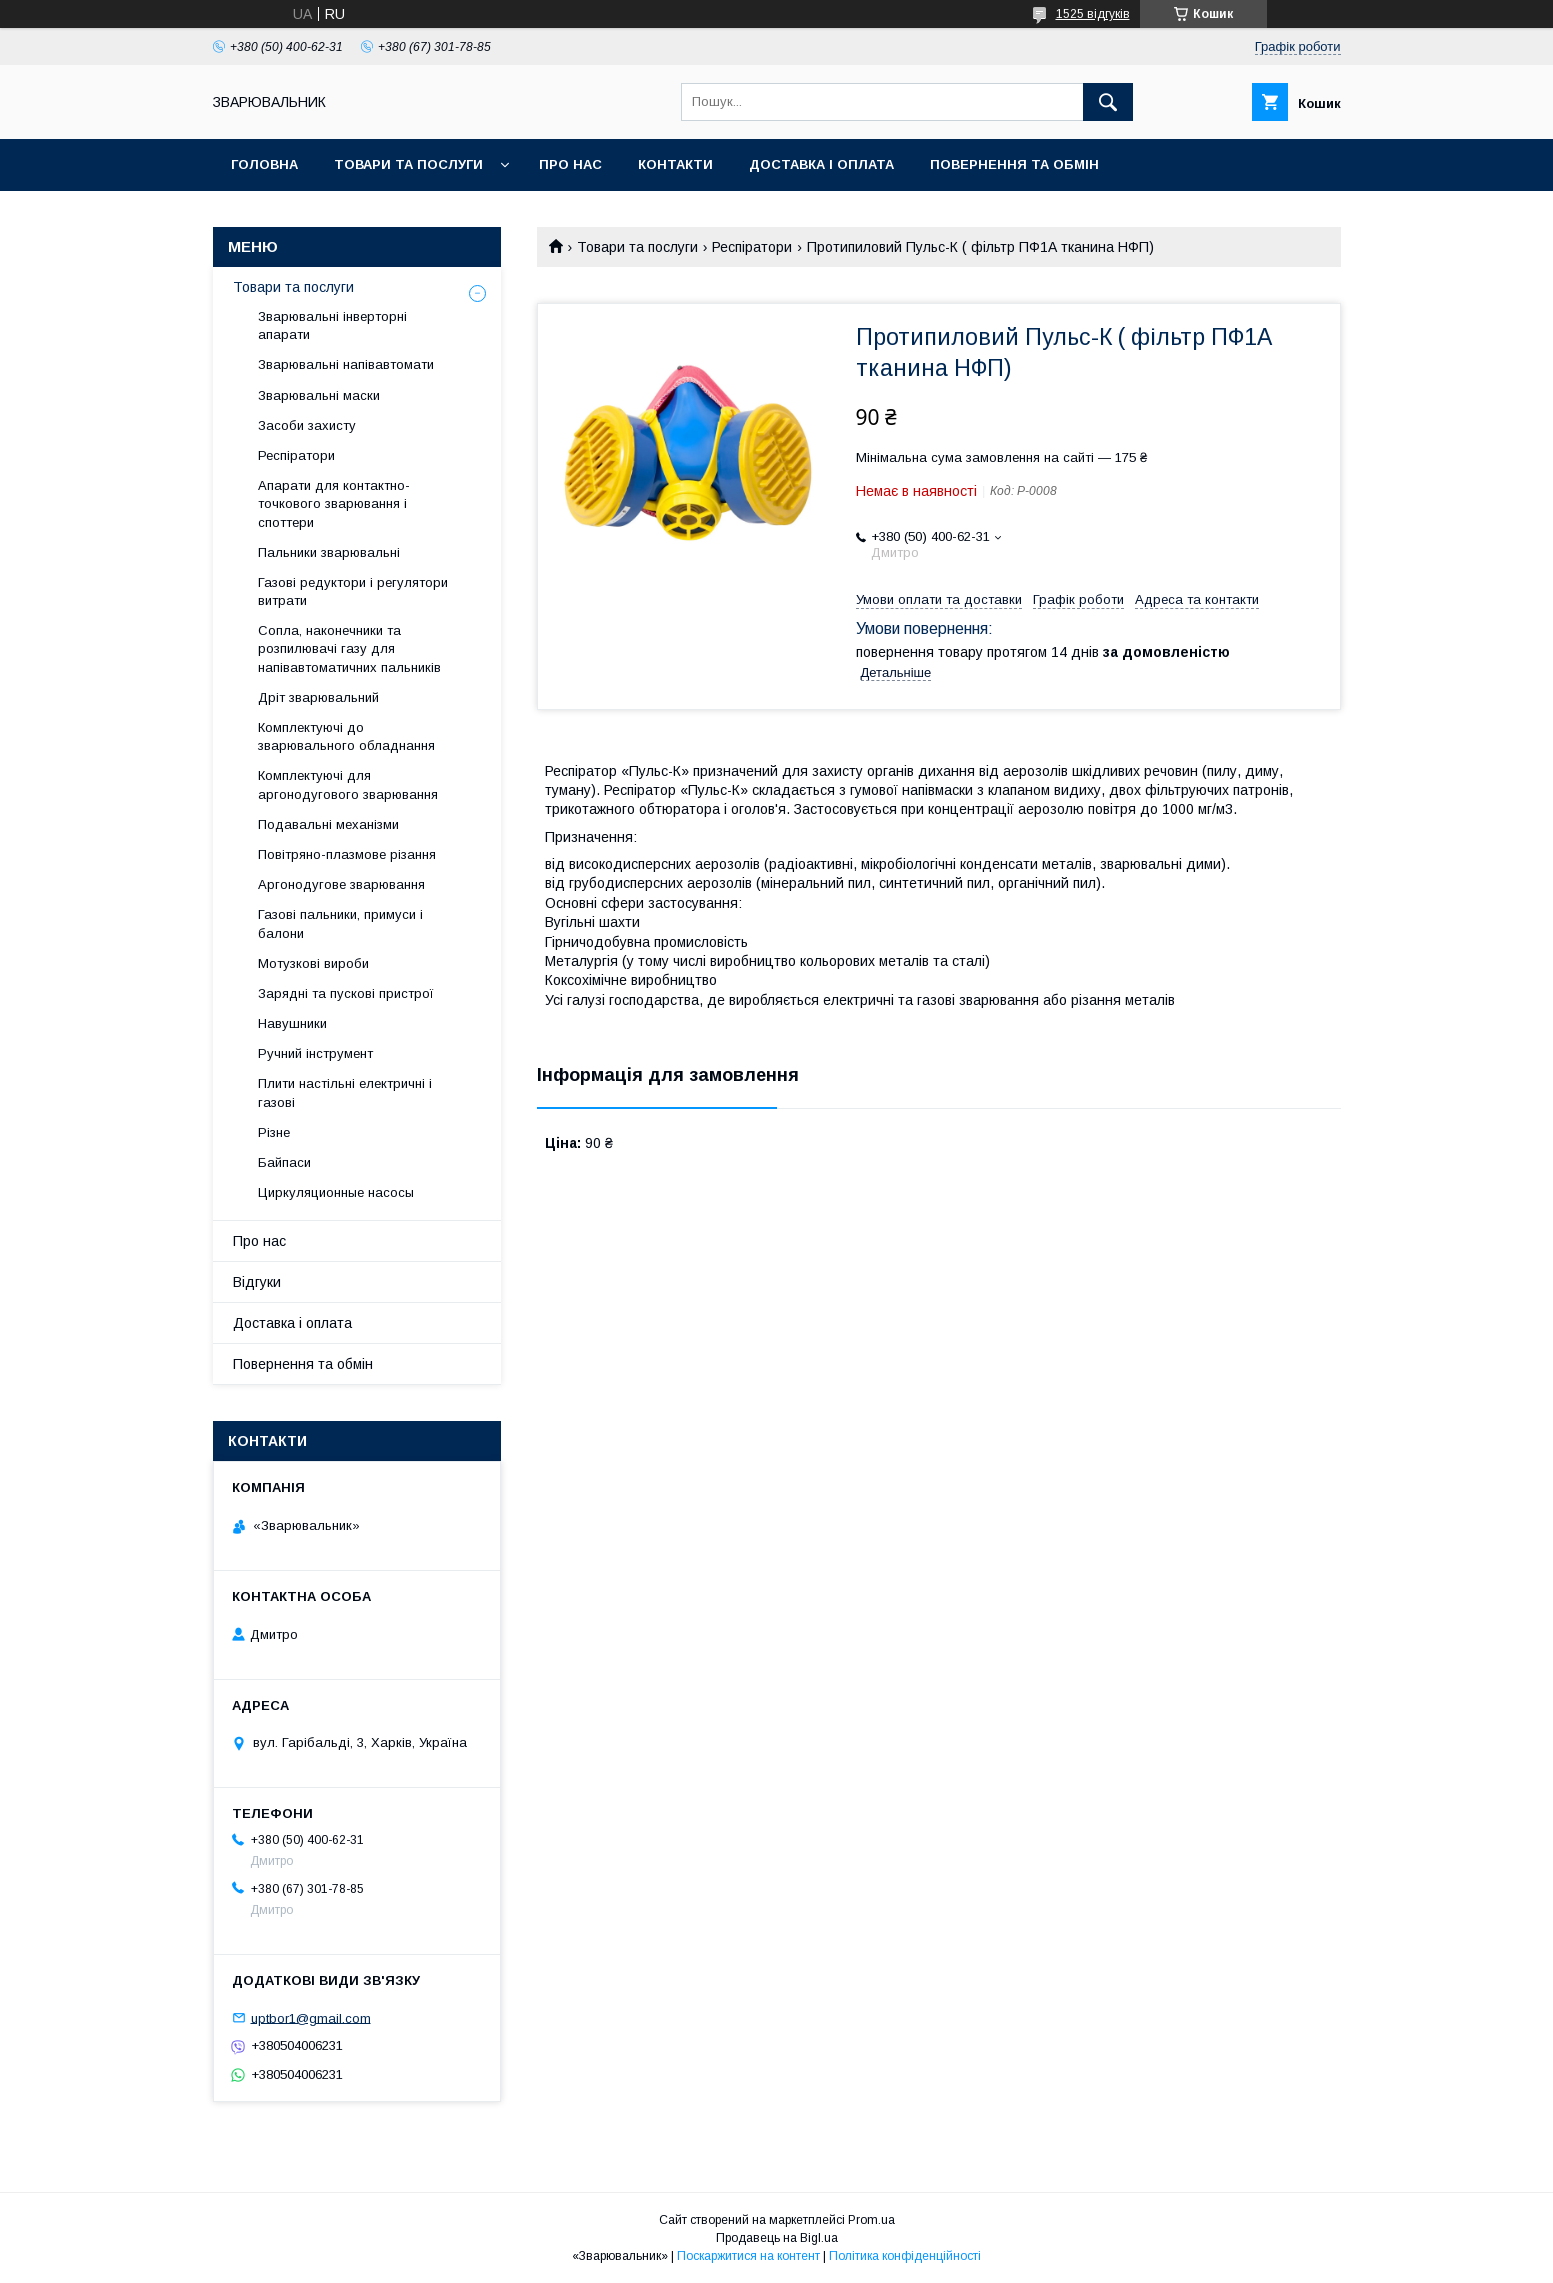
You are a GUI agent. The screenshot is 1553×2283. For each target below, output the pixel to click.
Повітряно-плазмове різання (347, 854)
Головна (264, 164)
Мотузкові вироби (313, 963)
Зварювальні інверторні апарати (332, 325)
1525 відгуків (1093, 14)
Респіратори (752, 247)
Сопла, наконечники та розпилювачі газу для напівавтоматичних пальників (349, 648)
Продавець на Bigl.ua (777, 2238)
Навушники (292, 1023)
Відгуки (257, 1282)
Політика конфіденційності (905, 2256)
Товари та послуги (408, 164)
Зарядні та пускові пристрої (346, 993)
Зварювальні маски (319, 395)
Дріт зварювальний (318, 697)
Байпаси (284, 1162)
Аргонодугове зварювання (341, 884)
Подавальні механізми (328, 824)
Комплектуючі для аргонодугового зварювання (348, 784)
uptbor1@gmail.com (311, 2017)
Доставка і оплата (821, 164)
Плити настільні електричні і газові (345, 1092)
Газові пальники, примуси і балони (340, 923)
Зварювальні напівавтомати (346, 364)
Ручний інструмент (315, 1053)
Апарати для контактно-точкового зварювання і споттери (334, 503)
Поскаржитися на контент (748, 2256)
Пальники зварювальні (329, 552)
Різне (274, 1132)
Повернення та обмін (1014, 164)
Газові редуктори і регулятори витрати (353, 591)
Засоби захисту (307, 425)
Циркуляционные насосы (336, 1192)
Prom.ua (871, 2220)
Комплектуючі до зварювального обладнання (346, 736)
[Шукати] (1108, 102)
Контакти (675, 164)
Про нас (570, 164)
